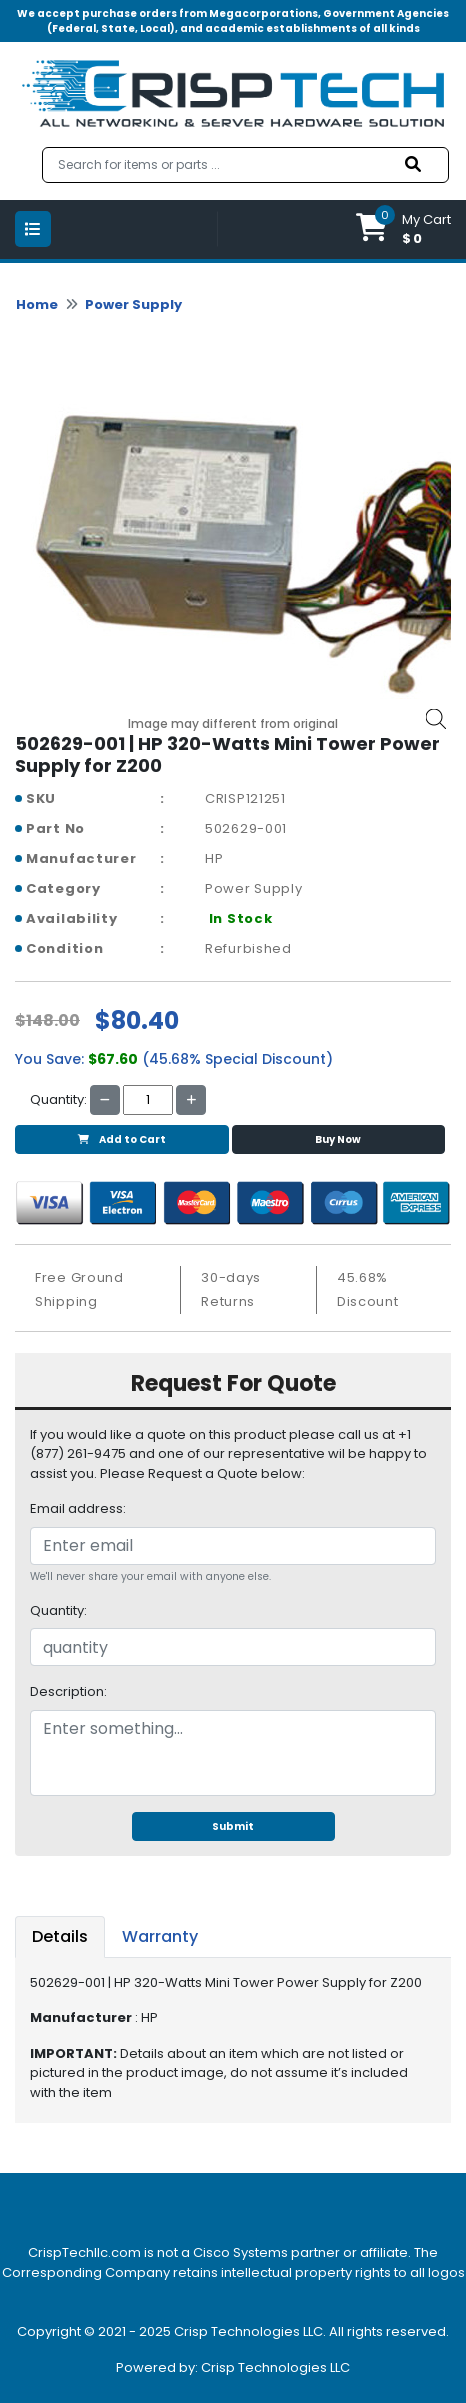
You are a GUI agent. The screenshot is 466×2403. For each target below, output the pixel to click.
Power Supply (133, 304)
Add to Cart (122, 1139)
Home (37, 304)
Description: (68, 1691)
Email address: (78, 1508)
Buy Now (338, 1139)
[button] (403, 229)
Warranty (160, 1936)
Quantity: (58, 1610)
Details (60, 1936)
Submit (233, 1826)
